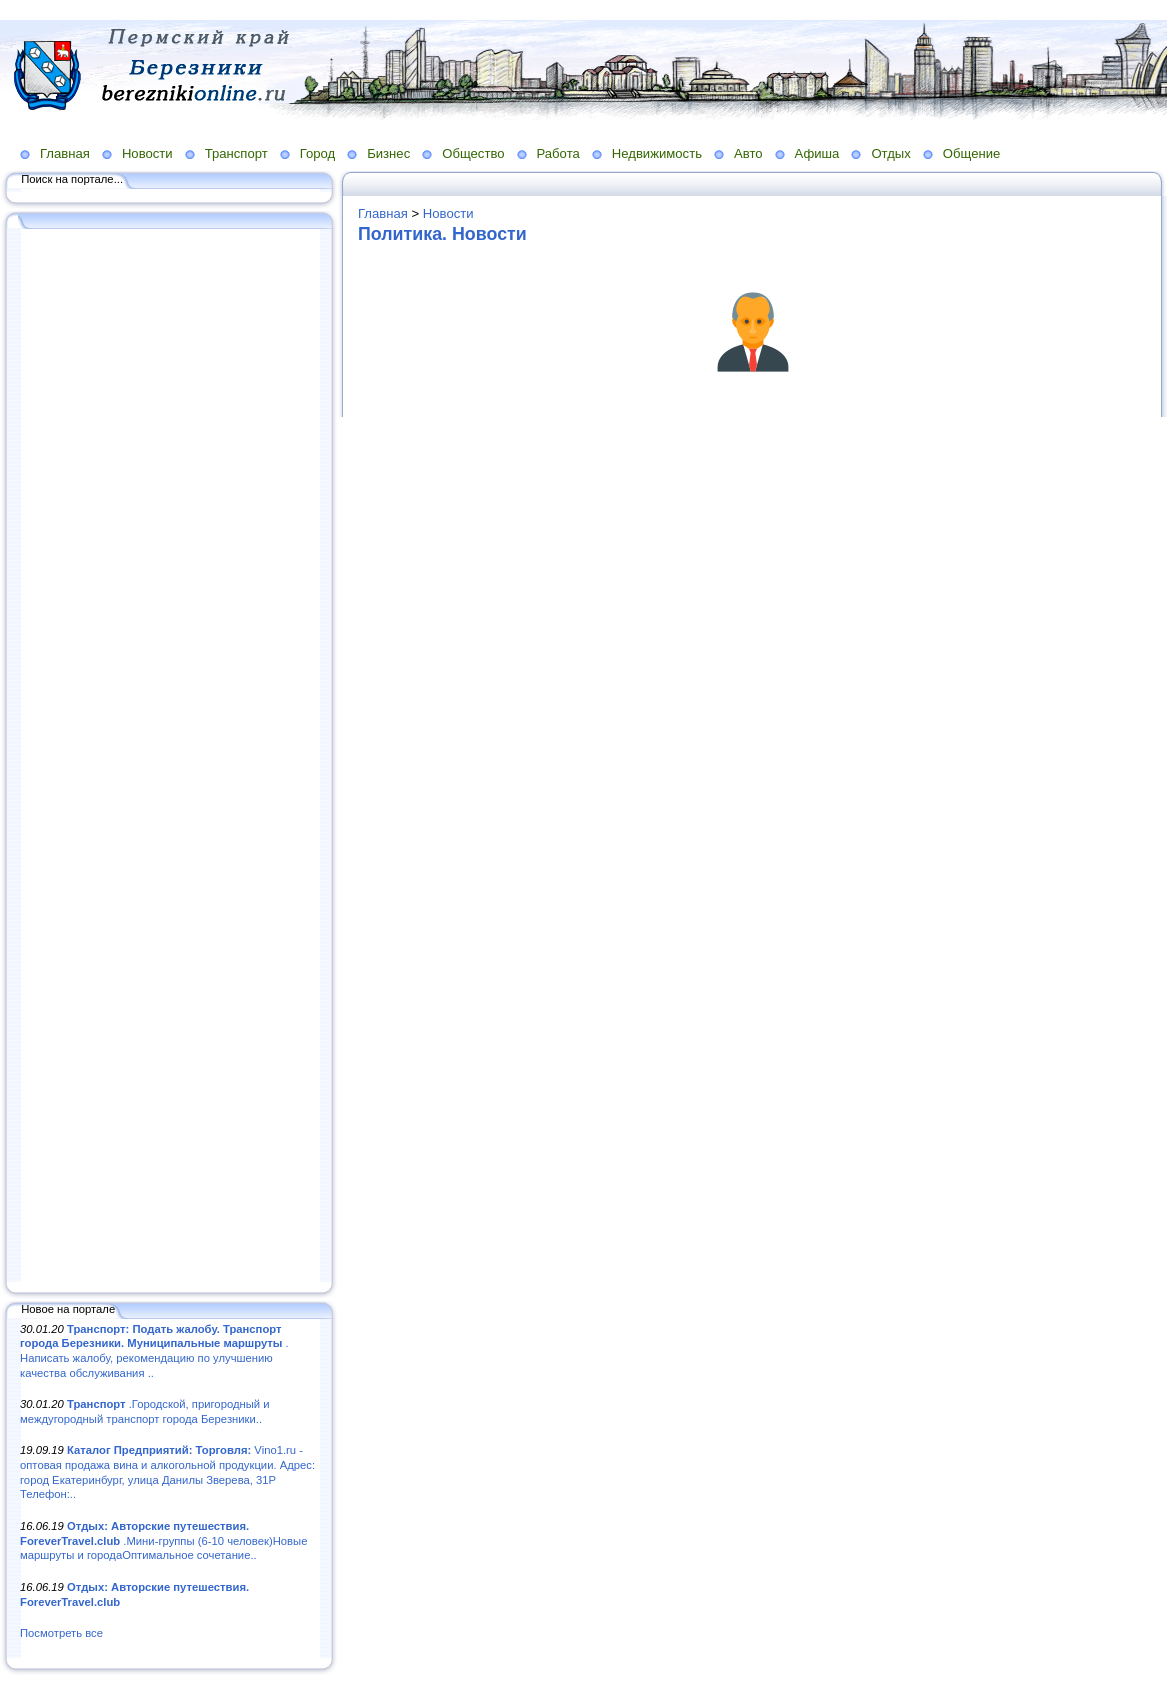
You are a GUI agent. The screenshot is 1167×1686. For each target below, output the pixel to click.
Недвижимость (657, 153)
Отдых (890, 153)
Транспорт (236, 153)
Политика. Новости (442, 234)
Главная (65, 153)
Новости (147, 153)
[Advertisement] (170, 757)
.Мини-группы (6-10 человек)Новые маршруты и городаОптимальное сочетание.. (163, 1540)
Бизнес (388, 153)
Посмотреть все (61, 1633)
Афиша (817, 153)
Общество (473, 153)
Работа (558, 153)
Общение (972, 153)
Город (317, 153)
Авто (748, 153)
